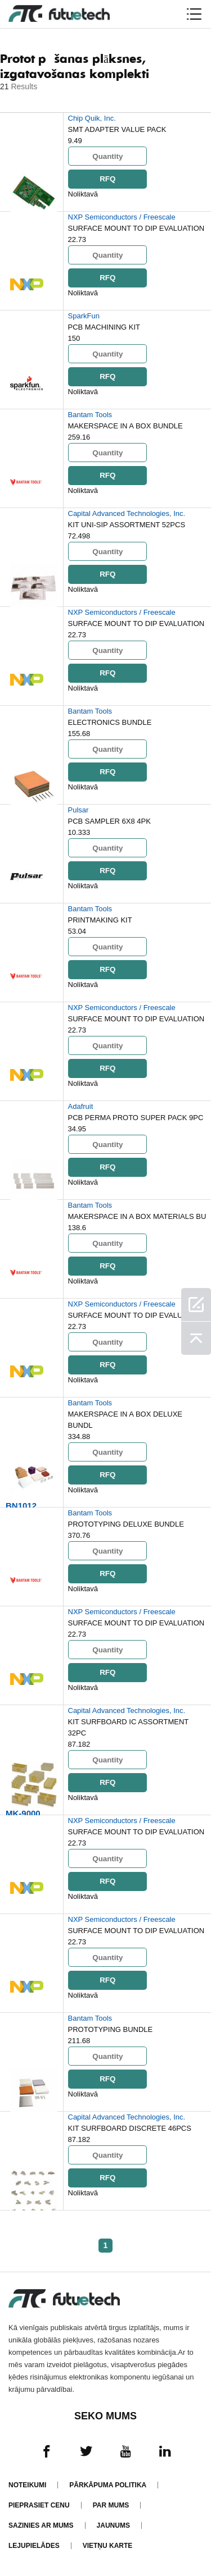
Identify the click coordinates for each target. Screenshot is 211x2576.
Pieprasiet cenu (39, 2505)
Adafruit (80, 1106)
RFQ (107, 179)
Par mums (111, 2505)
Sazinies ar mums (41, 2525)
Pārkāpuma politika (107, 2485)
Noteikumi (27, 2485)
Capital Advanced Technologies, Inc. (127, 513)
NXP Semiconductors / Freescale (122, 217)
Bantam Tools (90, 414)
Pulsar (78, 810)
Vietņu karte (108, 2546)
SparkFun (84, 316)
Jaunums (113, 2525)
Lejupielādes (34, 2546)
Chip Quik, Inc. (92, 118)
